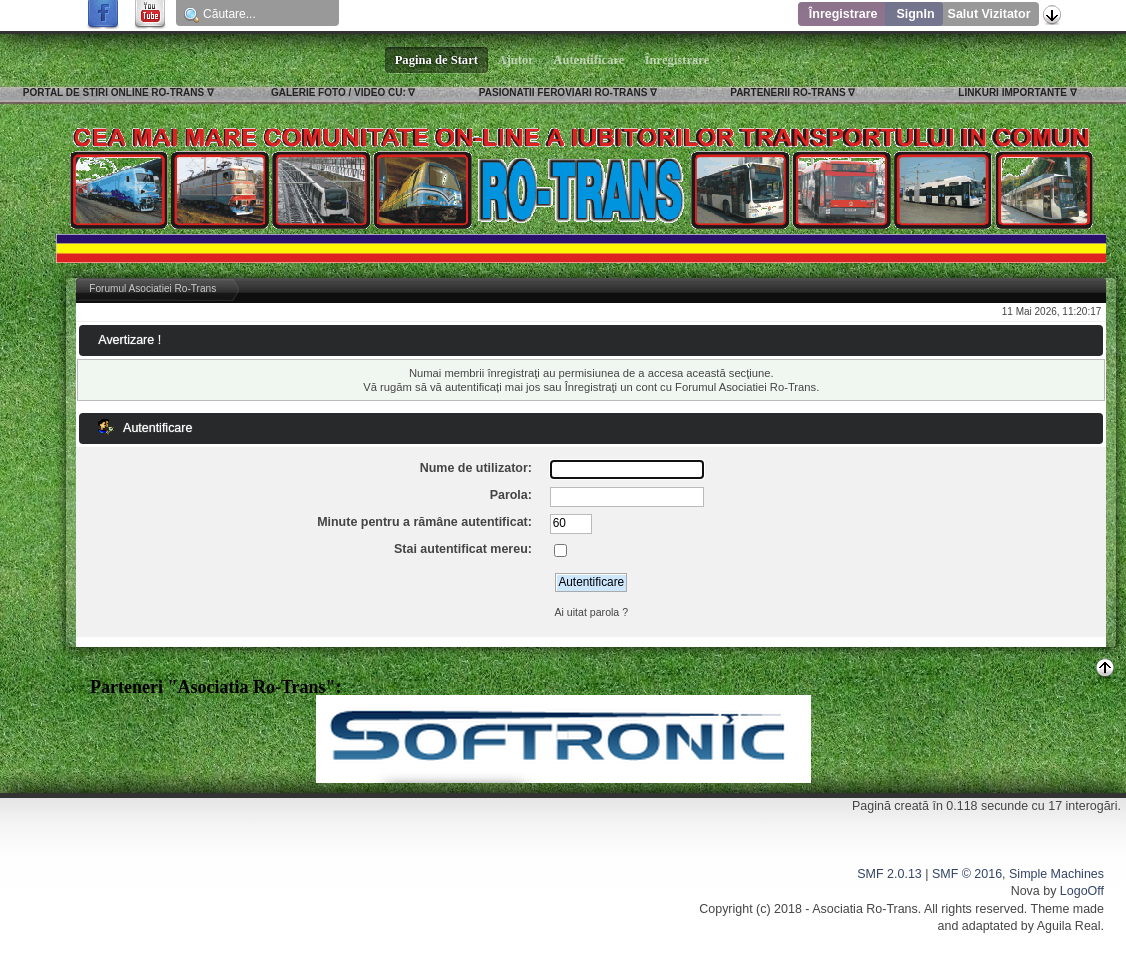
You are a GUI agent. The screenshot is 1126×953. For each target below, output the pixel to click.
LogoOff (1082, 891)
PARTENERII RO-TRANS (787, 92)
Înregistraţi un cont (611, 387)
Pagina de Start (437, 60)
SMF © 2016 (967, 874)
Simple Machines (1056, 874)
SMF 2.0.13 (889, 874)
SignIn (915, 14)
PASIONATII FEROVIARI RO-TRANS (563, 92)
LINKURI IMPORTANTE (1012, 92)
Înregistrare (843, 14)
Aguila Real (1069, 926)
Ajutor (516, 60)
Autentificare (589, 60)
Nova (1025, 891)
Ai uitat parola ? (591, 612)
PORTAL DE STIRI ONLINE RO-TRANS (113, 92)
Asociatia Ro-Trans (865, 909)
